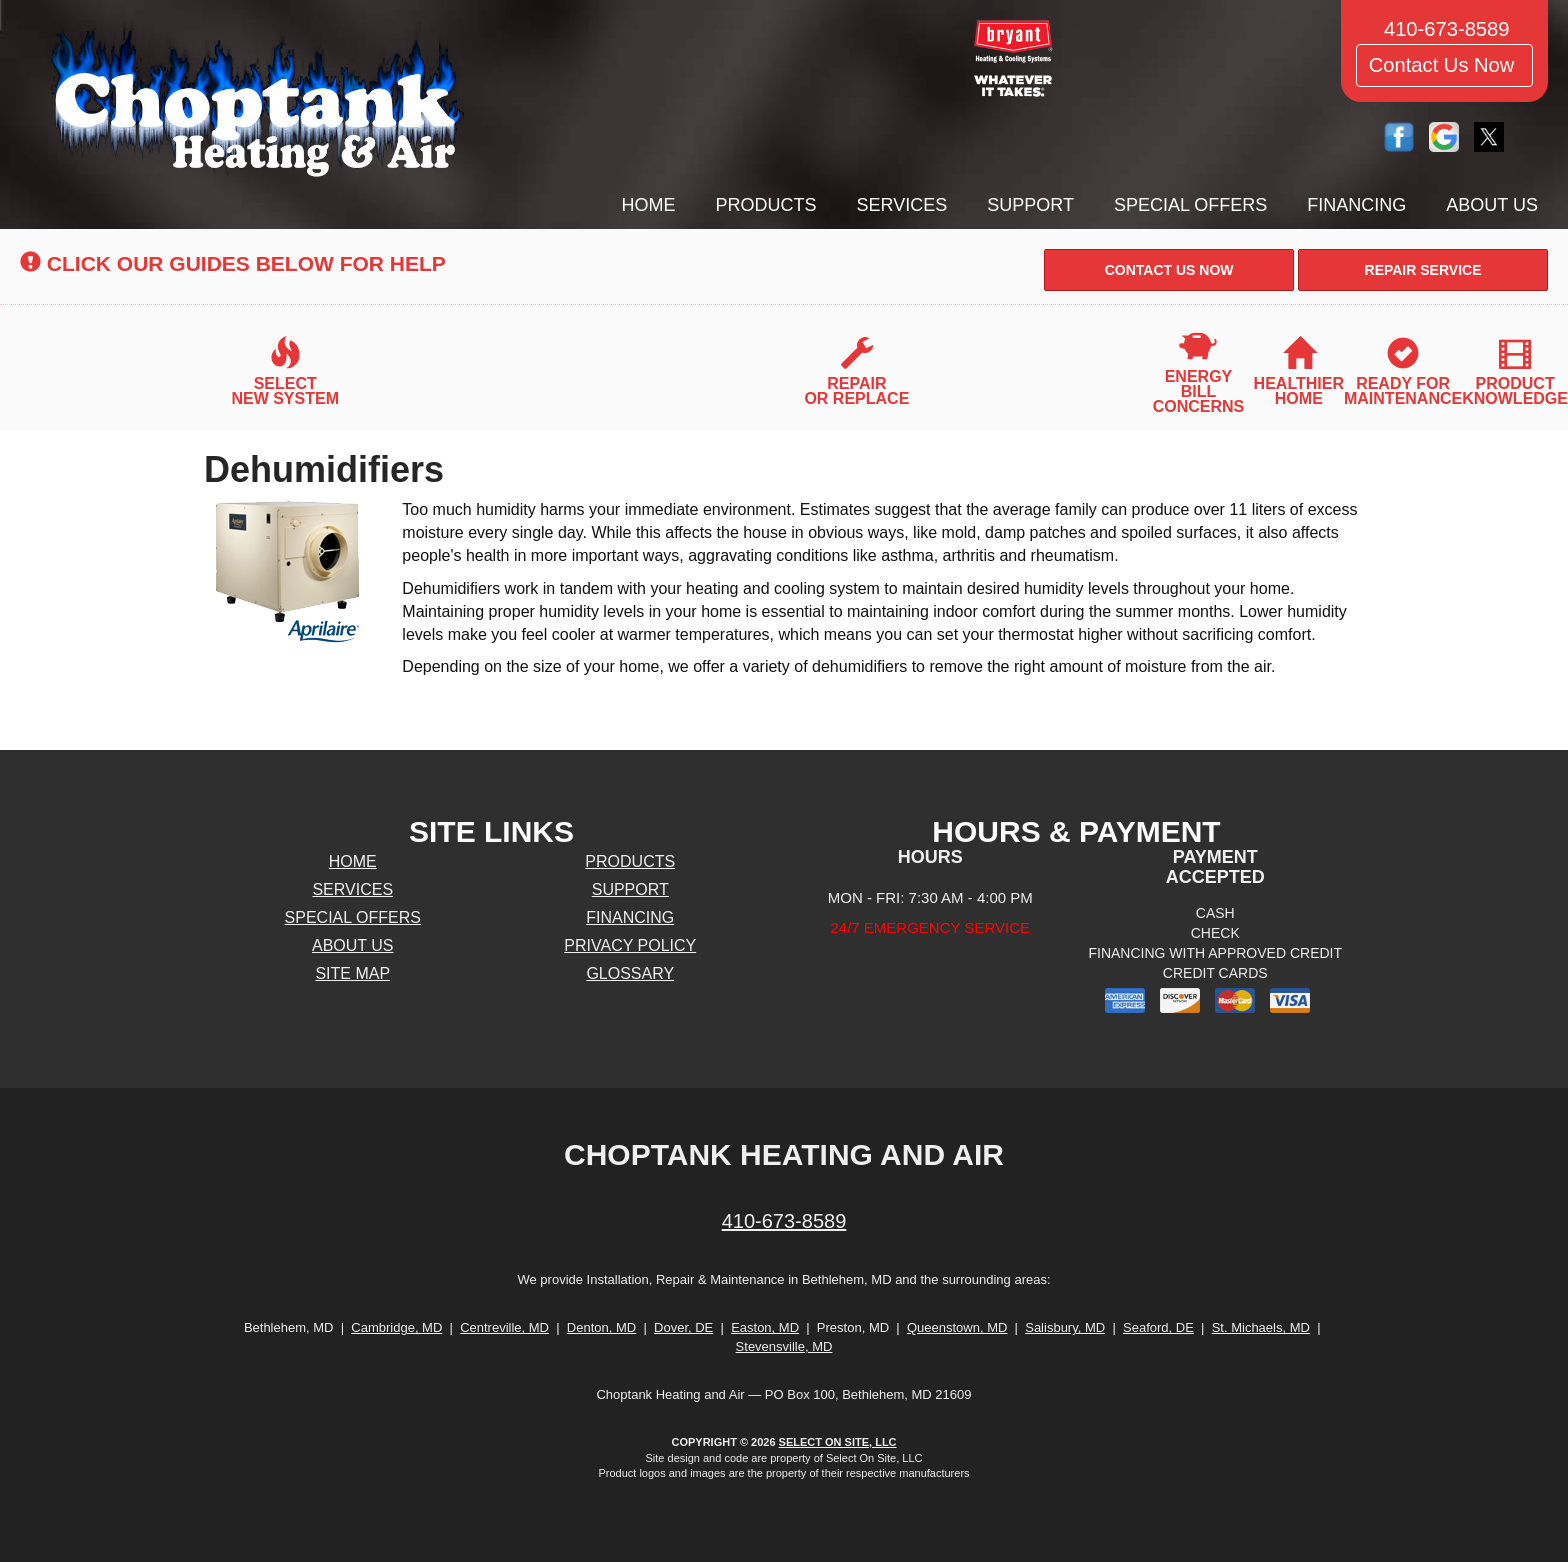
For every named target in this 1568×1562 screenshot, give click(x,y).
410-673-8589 (784, 1221)
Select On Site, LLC (838, 1442)
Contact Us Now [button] (1444, 65)
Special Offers (1190, 205)
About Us (1492, 205)
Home (649, 205)
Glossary (630, 973)
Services (902, 205)
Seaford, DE (1158, 1327)
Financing (1356, 205)
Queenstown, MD (957, 1327)
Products (766, 205)
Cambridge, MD (396, 1327)
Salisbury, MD (1065, 1327)
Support (1030, 205)
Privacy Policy (630, 945)
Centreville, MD (504, 1327)
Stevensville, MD (784, 1346)
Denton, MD (601, 1327)
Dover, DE (683, 1327)
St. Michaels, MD (1261, 1327)
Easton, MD (765, 1327)
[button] (1169, 270)
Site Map (352, 973)
